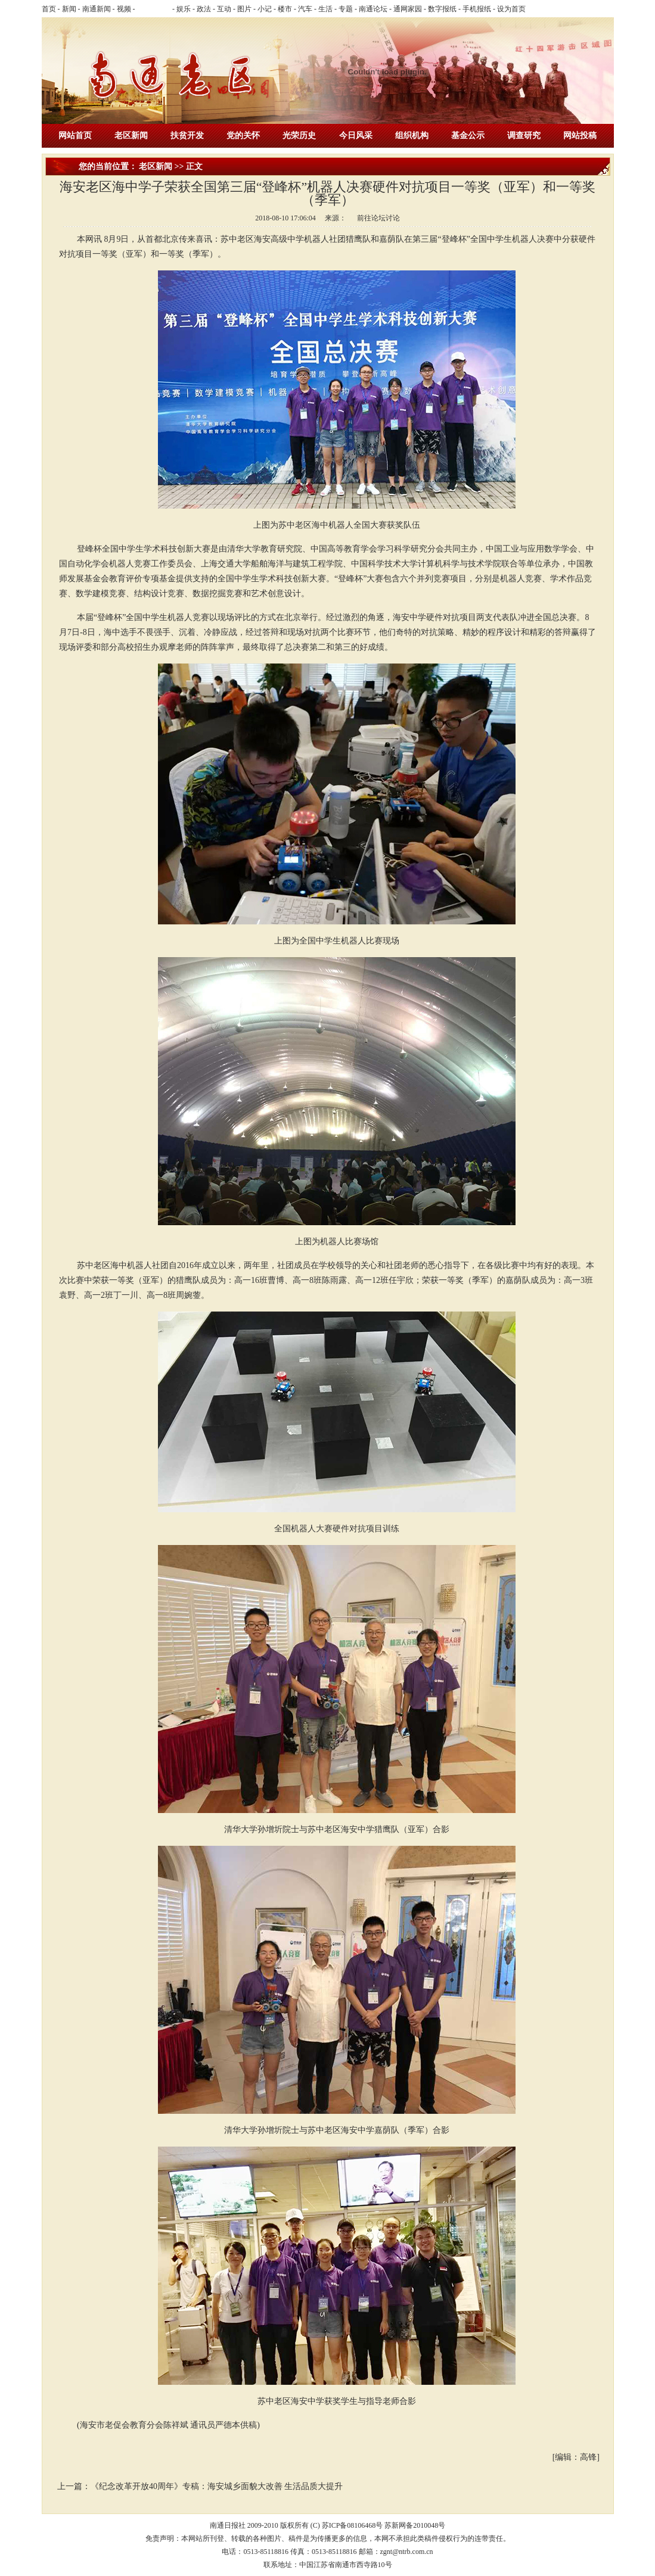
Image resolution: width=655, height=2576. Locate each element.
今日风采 (355, 135)
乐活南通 (153, 8)
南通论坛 (373, 9)
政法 (204, 9)
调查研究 (524, 135)
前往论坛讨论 (378, 218)
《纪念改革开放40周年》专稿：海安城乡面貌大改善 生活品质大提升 (217, 2486)
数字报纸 (442, 9)
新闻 (69, 9)
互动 (224, 9)
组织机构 (412, 135)
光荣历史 (299, 135)
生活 (325, 9)
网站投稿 (580, 135)
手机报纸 (476, 9)
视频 (124, 9)
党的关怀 (243, 135)
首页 (49, 9)
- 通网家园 (404, 9)
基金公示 (468, 135)
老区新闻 (131, 135)
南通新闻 (96, 9)
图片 (244, 9)
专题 (346, 9)
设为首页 (511, 9)
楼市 (285, 9)
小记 (264, 9)
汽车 (305, 9)
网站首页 (75, 135)
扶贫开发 (187, 135)
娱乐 (183, 9)
